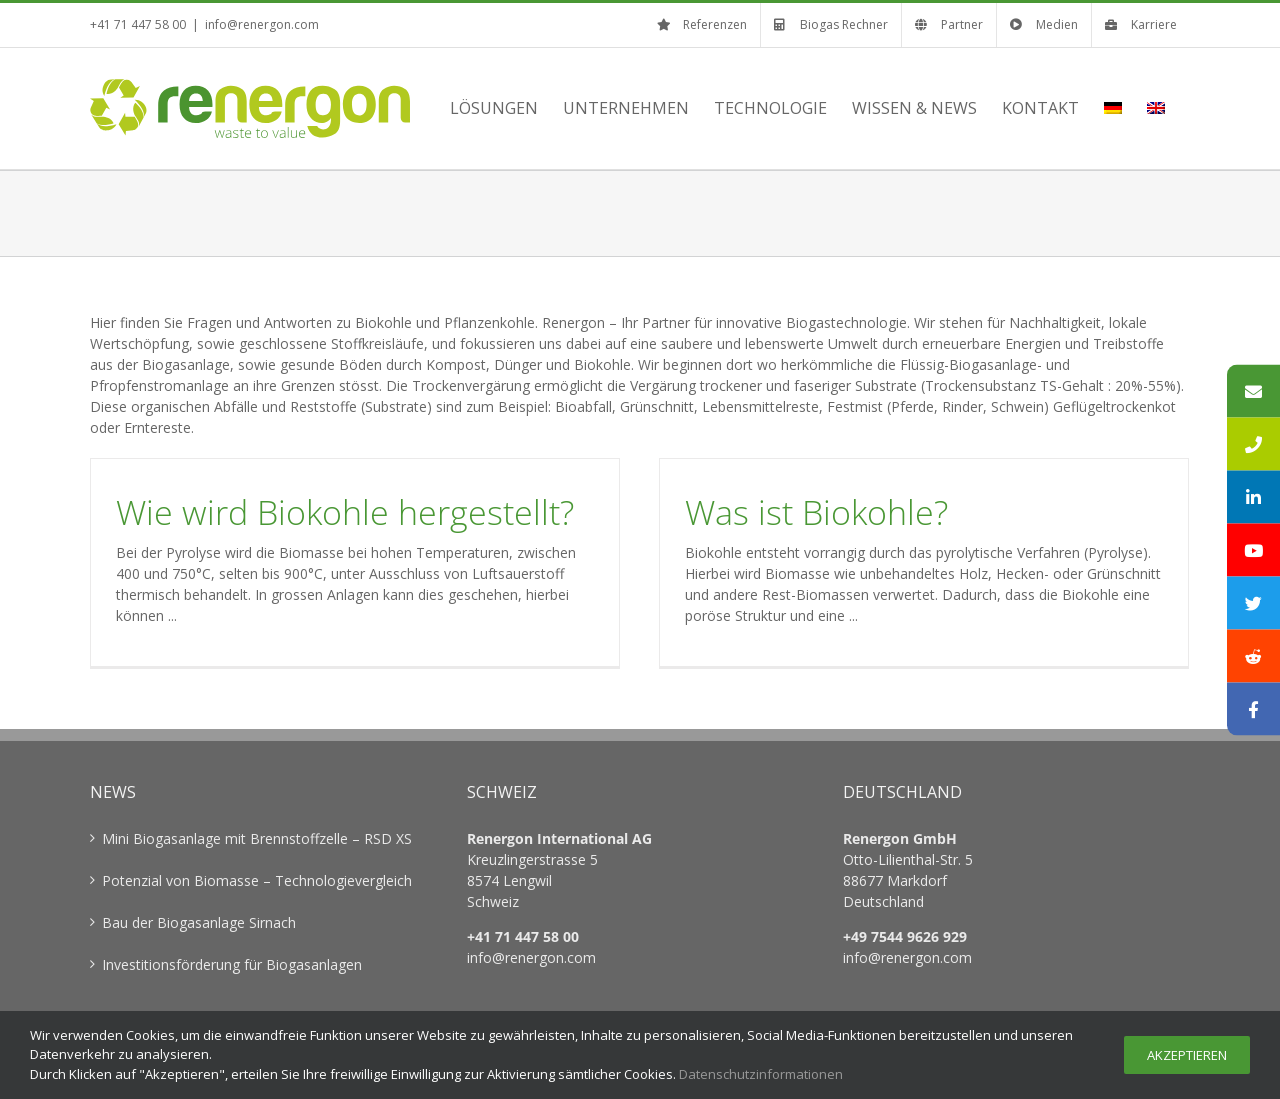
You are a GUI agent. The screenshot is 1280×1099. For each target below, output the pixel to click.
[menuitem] (1113, 108)
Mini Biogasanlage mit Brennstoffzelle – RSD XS (257, 838)
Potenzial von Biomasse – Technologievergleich (257, 880)
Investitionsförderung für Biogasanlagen (232, 964)
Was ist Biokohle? (816, 512)
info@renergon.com (262, 24)
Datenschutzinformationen (761, 1074)
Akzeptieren (1187, 1055)
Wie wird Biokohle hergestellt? (345, 512)
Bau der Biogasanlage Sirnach (199, 922)
